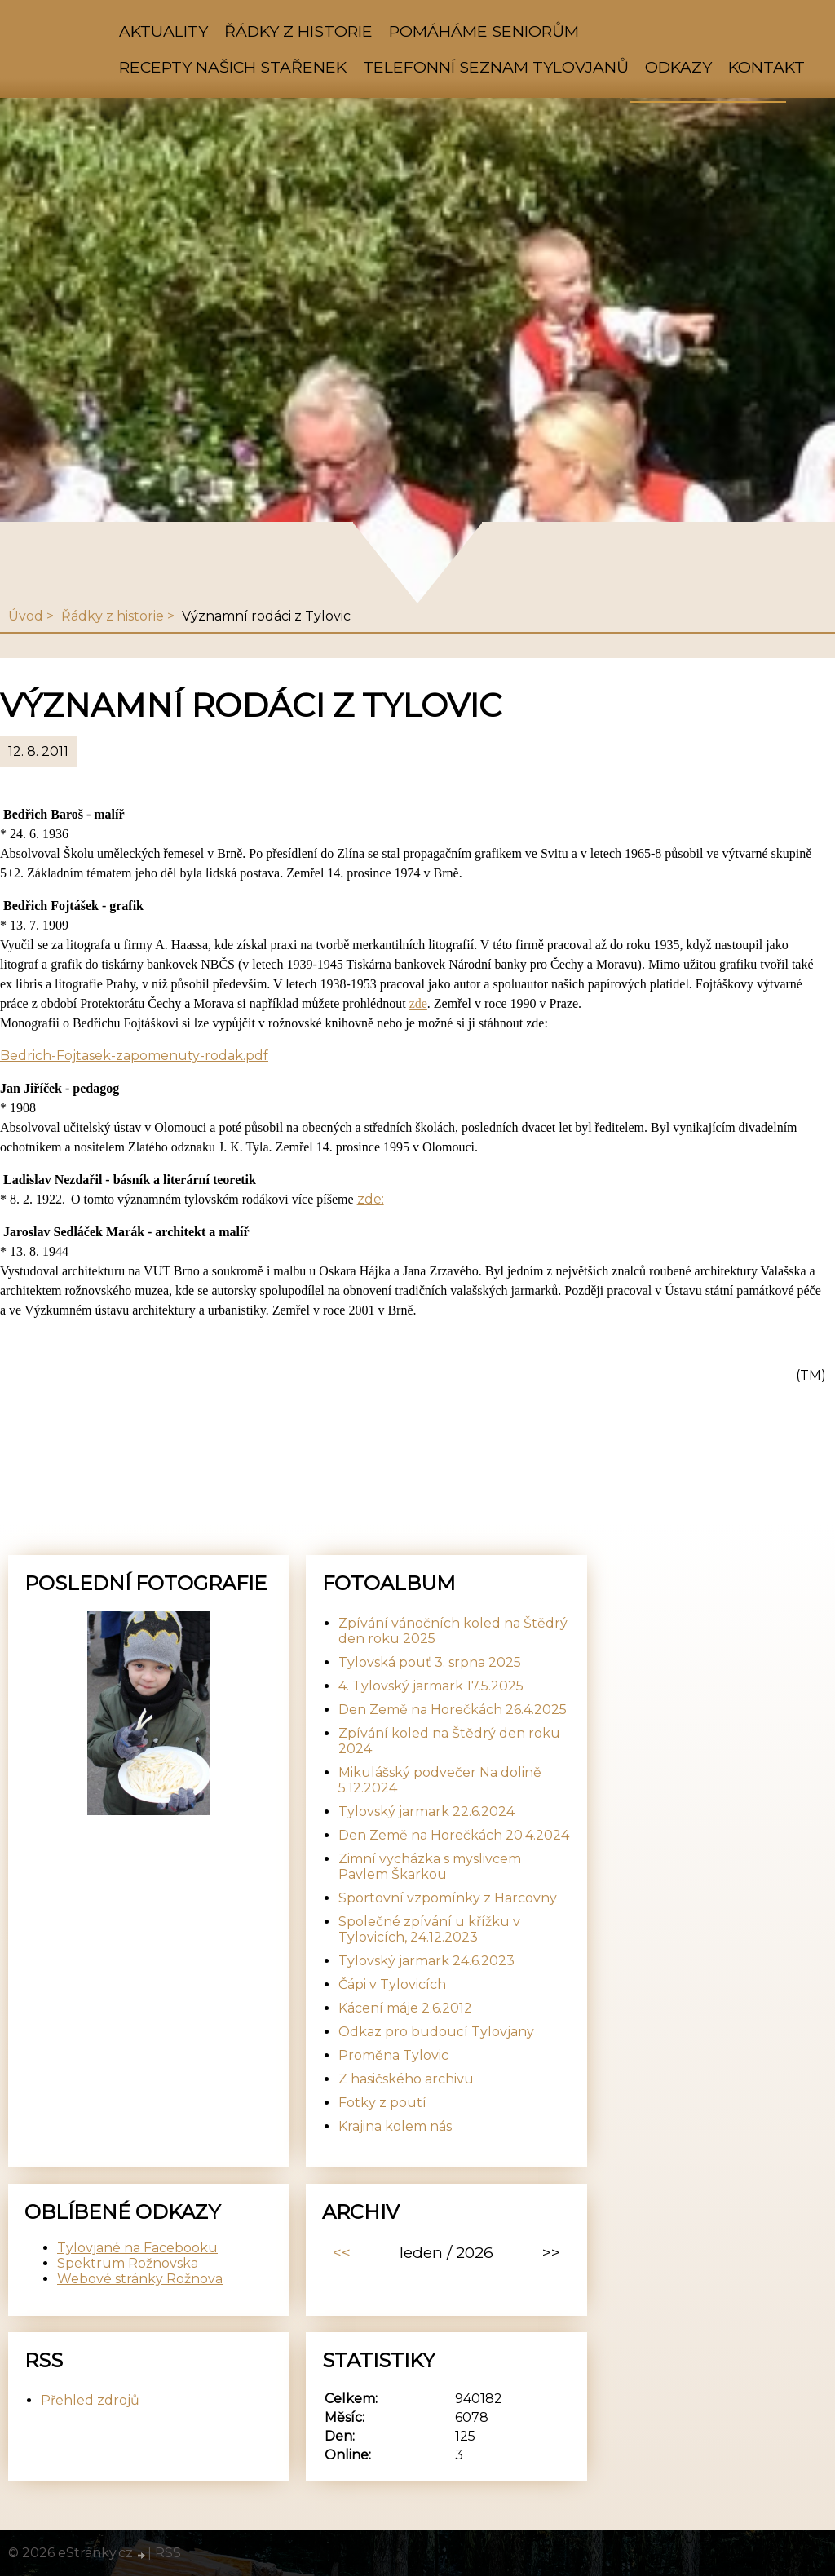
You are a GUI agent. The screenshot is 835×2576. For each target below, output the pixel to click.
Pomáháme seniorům (484, 31)
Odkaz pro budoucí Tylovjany (436, 2031)
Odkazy (678, 67)
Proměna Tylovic (393, 2055)
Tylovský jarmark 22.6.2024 (426, 1811)
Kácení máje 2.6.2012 (405, 2008)
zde (418, 1003)
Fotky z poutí (382, 2102)
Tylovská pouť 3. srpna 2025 (429, 1662)
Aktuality (163, 31)
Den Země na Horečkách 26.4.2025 (452, 1709)
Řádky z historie (298, 31)
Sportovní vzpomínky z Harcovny (447, 1898)
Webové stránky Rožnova (140, 2279)
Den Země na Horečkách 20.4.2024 (453, 1835)
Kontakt (766, 67)
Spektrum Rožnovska (127, 2263)
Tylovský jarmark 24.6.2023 (426, 1960)
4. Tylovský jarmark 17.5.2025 (431, 1686)
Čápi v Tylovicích (392, 1984)
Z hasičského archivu (406, 2079)
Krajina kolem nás (395, 2126)
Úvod (25, 616)
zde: (370, 1199)
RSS (168, 2553)
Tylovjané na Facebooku (137, 2248)
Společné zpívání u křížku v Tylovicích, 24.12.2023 (429, 1929)
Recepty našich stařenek (233, 67)
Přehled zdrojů (90, 2400)
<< (342, 2252)
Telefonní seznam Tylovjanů (496, 67)
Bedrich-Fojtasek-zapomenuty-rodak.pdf (134, 1055)
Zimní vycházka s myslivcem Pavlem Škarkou (429, 1866)
